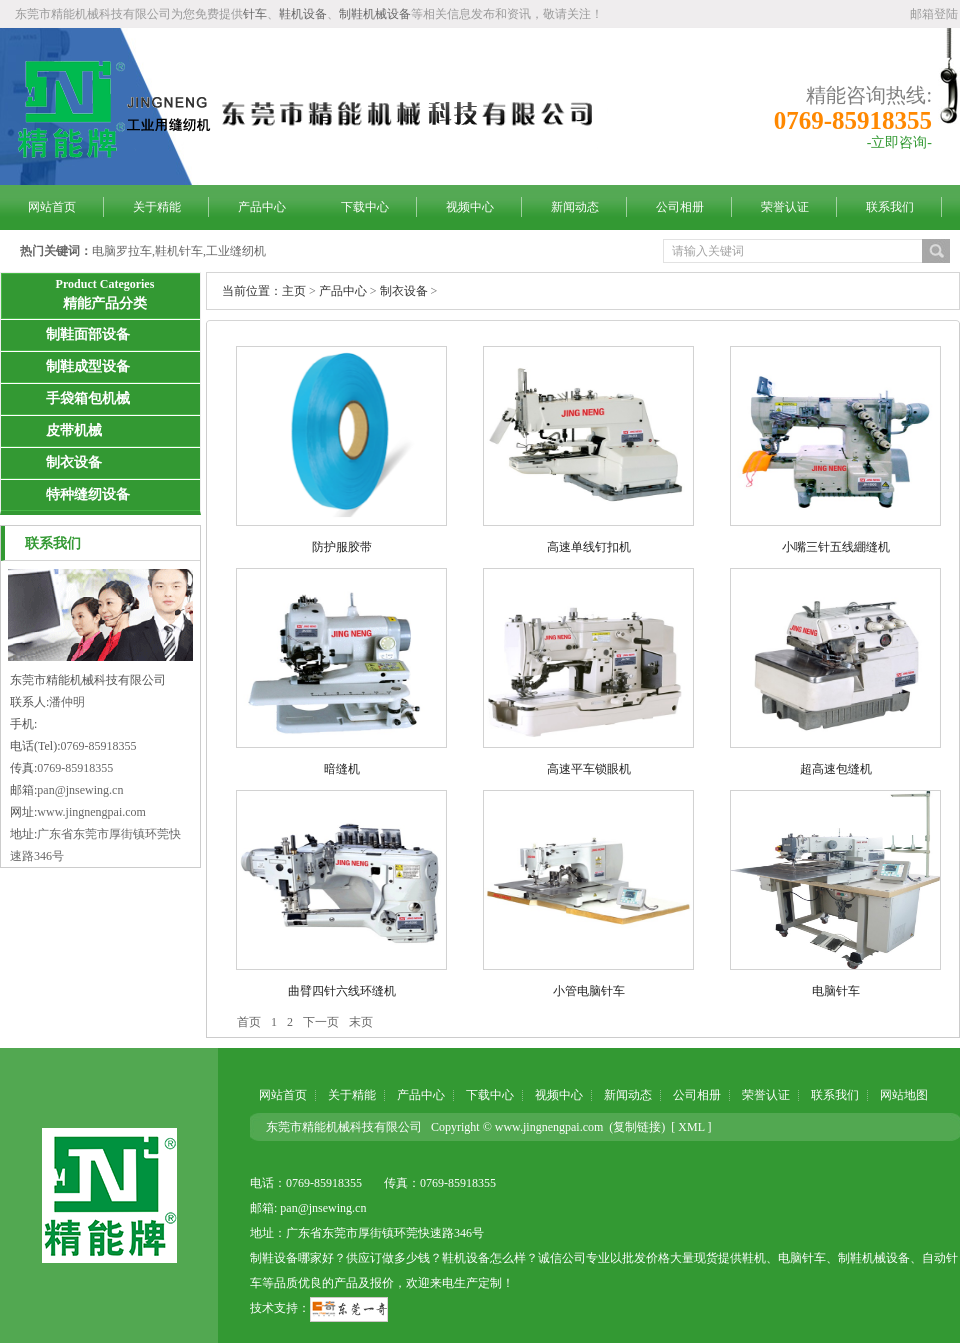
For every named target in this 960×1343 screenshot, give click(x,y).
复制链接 (637, 1127)
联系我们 (890, 207)
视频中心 (470, 207)
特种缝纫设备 (88, 494)
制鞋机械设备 (375, 14)
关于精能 (157, 207)
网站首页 (52, 207)
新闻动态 (575, 207)
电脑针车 (836, 991)
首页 (249, 1022)
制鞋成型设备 (88, 366)
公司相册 (680, 207)
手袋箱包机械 (88, 398)
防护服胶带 (342, 547)
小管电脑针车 (589, 991)
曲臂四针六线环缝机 (342, 991)
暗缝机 (342, 769)
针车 (255, 14)
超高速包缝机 (836, 769)
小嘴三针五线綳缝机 (836, 547)
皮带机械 (74, 430)
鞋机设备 (303, 14)
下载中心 (365, 207)
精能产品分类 (105, 303)
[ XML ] (691, 1127)
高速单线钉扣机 (589, 547)
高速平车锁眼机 (589, 769)
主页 (294, 291)
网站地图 (904, 1095)
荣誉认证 (785, 207)
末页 (361, 1022)
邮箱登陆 (934, 14)
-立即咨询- (899, 142)
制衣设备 (74, 462)
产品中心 (262, 207)
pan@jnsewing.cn (80, 790)
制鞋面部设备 (88, 334)
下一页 (321, 1022)
